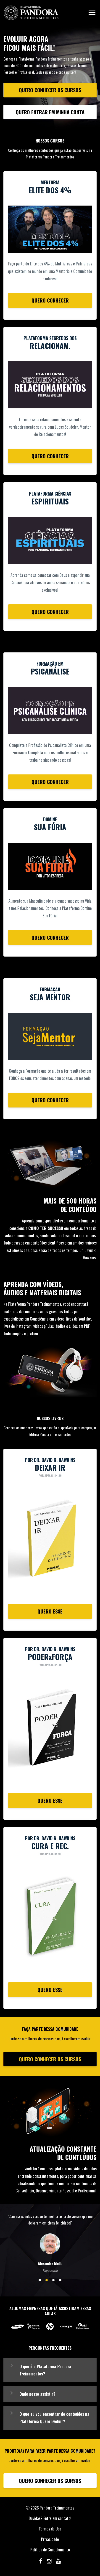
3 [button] (53, 2280)
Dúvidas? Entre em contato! (50, 2518)
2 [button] (46, 2280)
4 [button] (60, 2280)
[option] (50, 2243)
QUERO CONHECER (50, 300)
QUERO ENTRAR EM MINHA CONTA (50, 112)
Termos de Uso (50, 2529)
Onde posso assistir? (37, 2394)
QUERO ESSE (50, 1611)
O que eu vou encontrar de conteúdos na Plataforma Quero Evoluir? (54, 2417)
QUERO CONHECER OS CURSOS (50, 90)
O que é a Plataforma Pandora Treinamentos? (45, 2370)
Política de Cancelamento (50, 2550)
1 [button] (40, 2280)
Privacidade (50, 2539)
